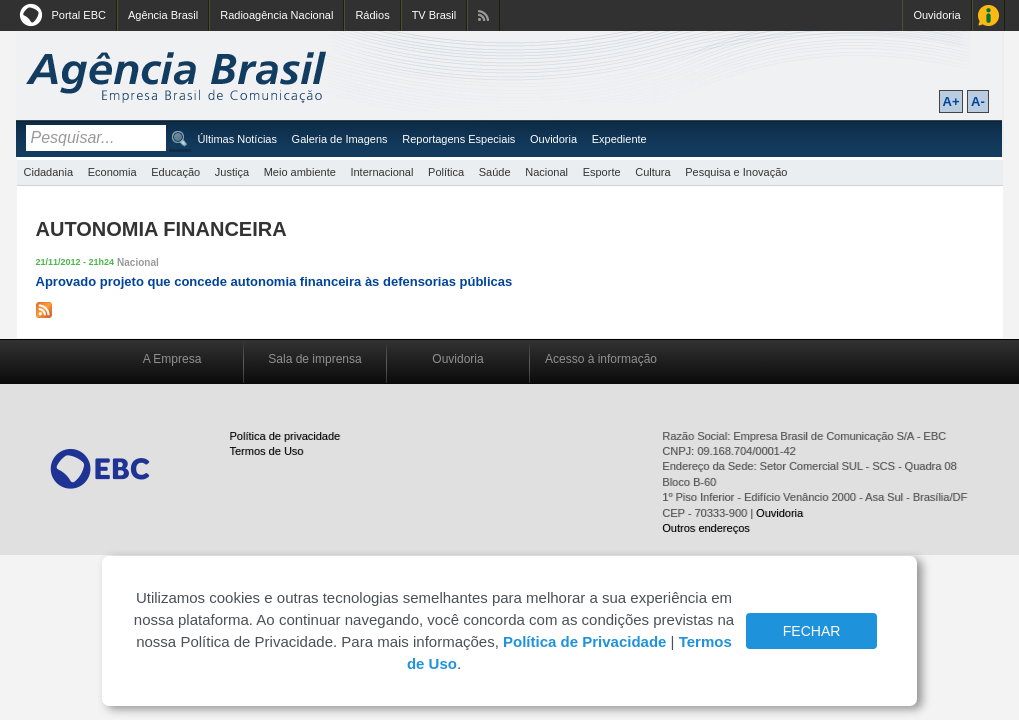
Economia (112, 172)
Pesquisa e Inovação (736, 172)
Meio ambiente (300, 172)
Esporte (602, 172)
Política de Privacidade (584, 641)
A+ (951, 101)
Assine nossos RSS (483, 15)
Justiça (232, 172)
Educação (175, 172)
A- (978, 101)
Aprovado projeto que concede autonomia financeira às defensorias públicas (274, 281)
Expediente (619, 139)
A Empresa (172, 359)
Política (446, 172)
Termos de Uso (267, 451)
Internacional (381, 172)
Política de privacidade (285, 436)
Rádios (372, 15)
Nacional (546, 172)
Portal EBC (79, 15)
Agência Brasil (163, 15)
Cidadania (49, 172)
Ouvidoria (936, 15)
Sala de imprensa (314, 359)
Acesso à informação (601, 359)
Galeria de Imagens (340, 139)
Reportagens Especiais (458, 139)
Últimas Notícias (237, 139)
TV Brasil (434, 15)
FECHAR (812, 631)
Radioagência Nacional (276, 15)
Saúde (495, 172)
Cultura (652, 172)
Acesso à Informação (988, 15)
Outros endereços (705, 528)
